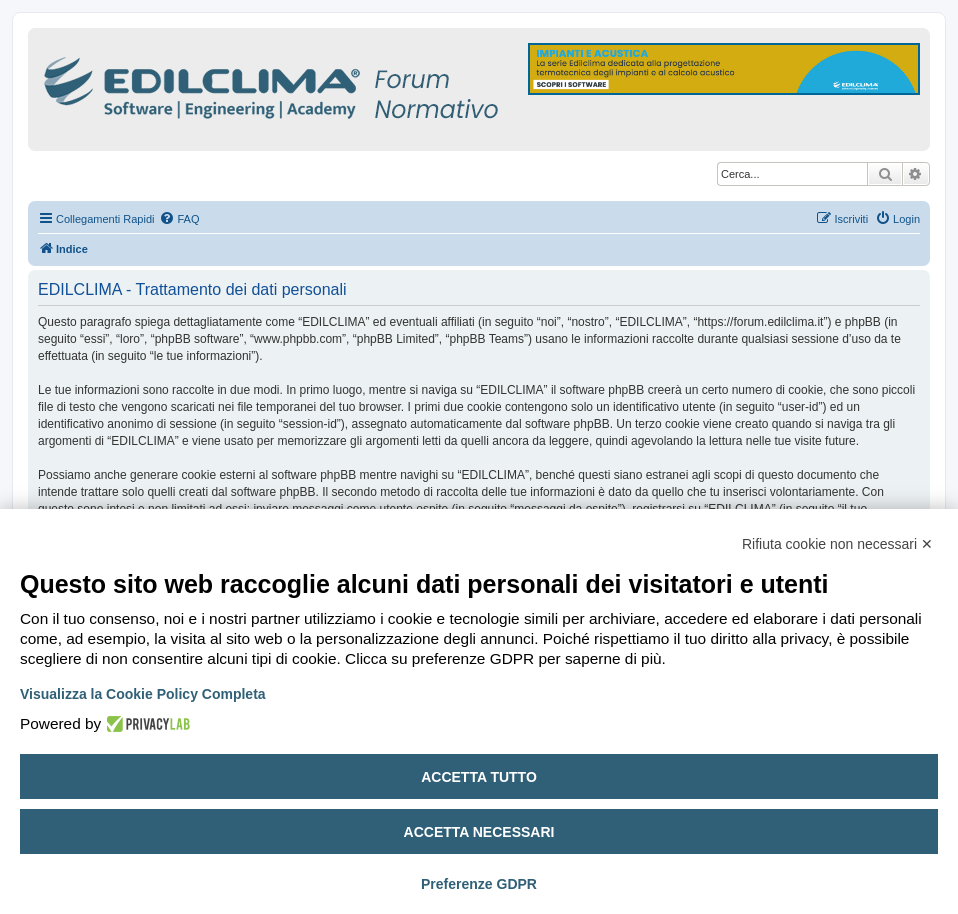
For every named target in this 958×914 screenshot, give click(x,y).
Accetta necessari (479, 832)
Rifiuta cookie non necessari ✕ (837, 544)
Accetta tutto (479, 777)
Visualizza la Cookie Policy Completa (143, 694)
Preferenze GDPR (479, 884)
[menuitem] (179, 219)
